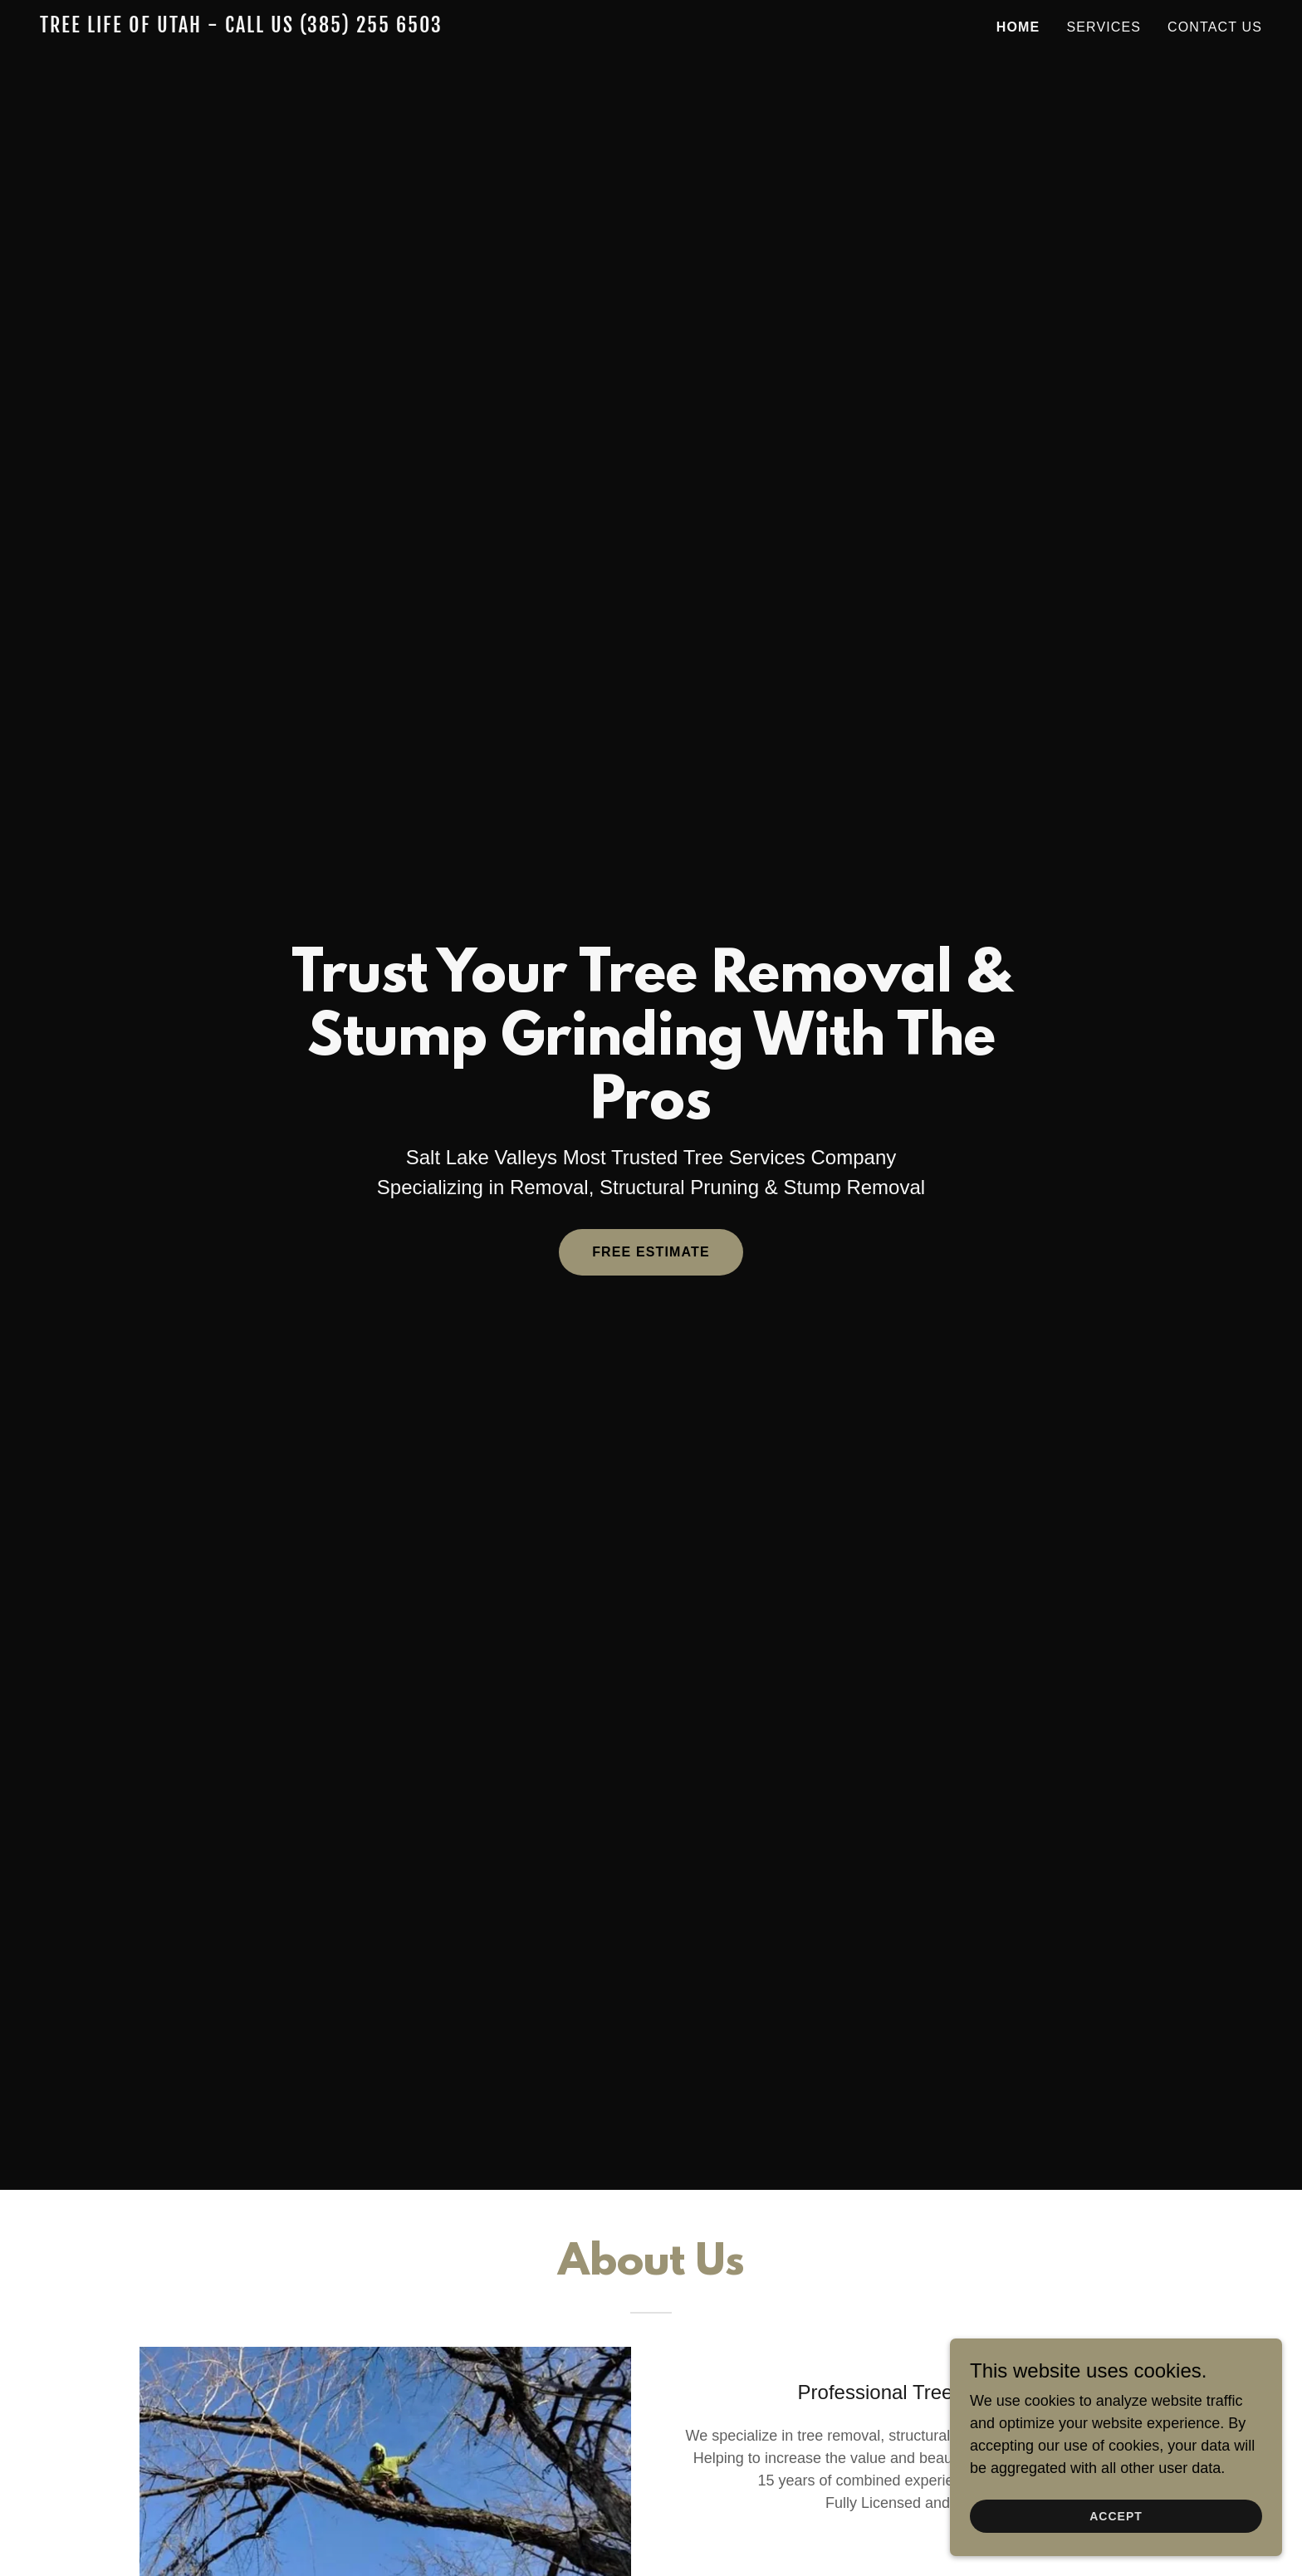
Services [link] (1103, 27)
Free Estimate (651, 1252)
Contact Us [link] (1214, 27)
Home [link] (1018, 27)
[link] (253, 27)
